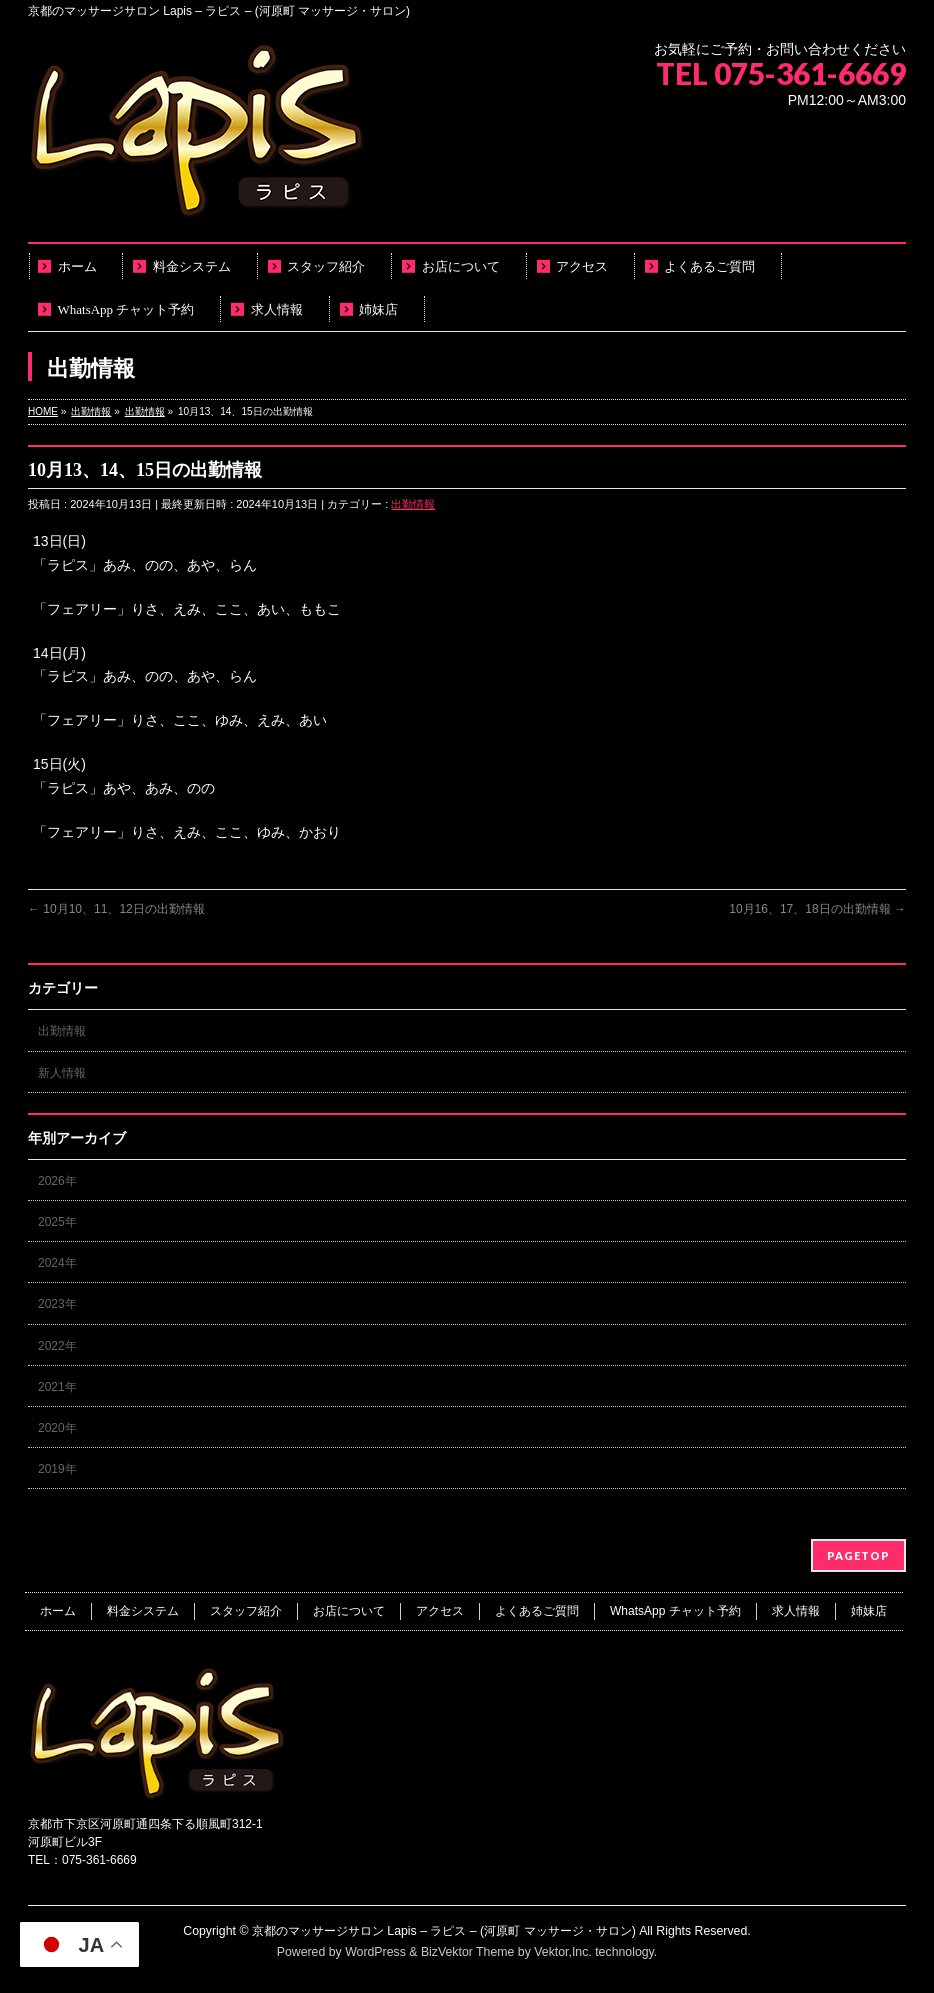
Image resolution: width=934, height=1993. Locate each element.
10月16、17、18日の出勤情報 (817, 909)
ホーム (58, 1611)
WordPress (375, 1952)
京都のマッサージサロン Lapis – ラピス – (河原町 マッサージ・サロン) (444, 1931)
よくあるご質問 (537, 1611)
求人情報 (796, 1611)
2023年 (57, 1304)
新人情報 (62, 1073)
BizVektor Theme (468, 1952)
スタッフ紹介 (246, 1611)
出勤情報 (413, 504)
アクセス (440, 1611)
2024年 (57, 1263)
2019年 (57, 1469)
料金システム (143, 1611)
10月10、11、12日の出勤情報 (116, 909)
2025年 (57, 1222)
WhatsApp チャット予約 (675, 1611)
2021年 (57, 1387)
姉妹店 (869, 1611)
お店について (349, 1611)
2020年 (57, 1428)
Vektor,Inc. (563, 1952)
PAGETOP (858, 1555)
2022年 (57, 1346)
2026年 (57, 1181)
